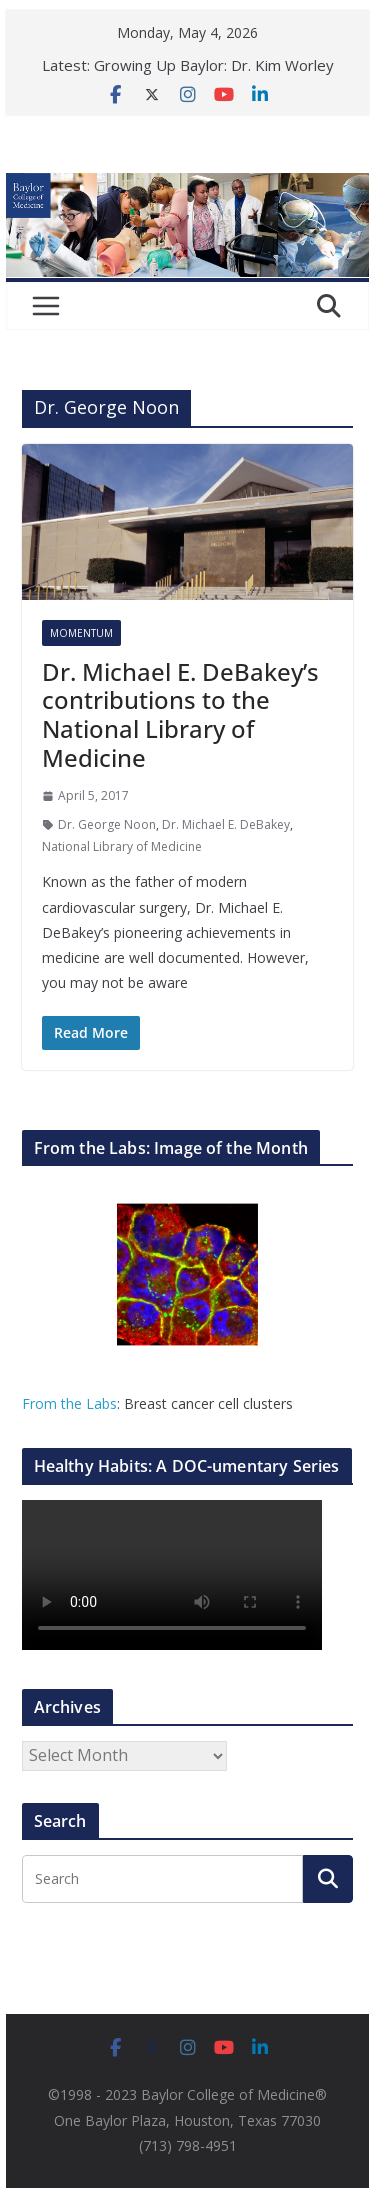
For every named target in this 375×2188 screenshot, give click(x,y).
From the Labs (69, 1403)
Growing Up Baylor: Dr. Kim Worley (214, 65)
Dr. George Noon (107, 824)
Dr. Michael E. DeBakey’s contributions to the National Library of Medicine (180, 714)
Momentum (81, 633)
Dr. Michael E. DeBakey (226, 824)
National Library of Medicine (122, 846)
